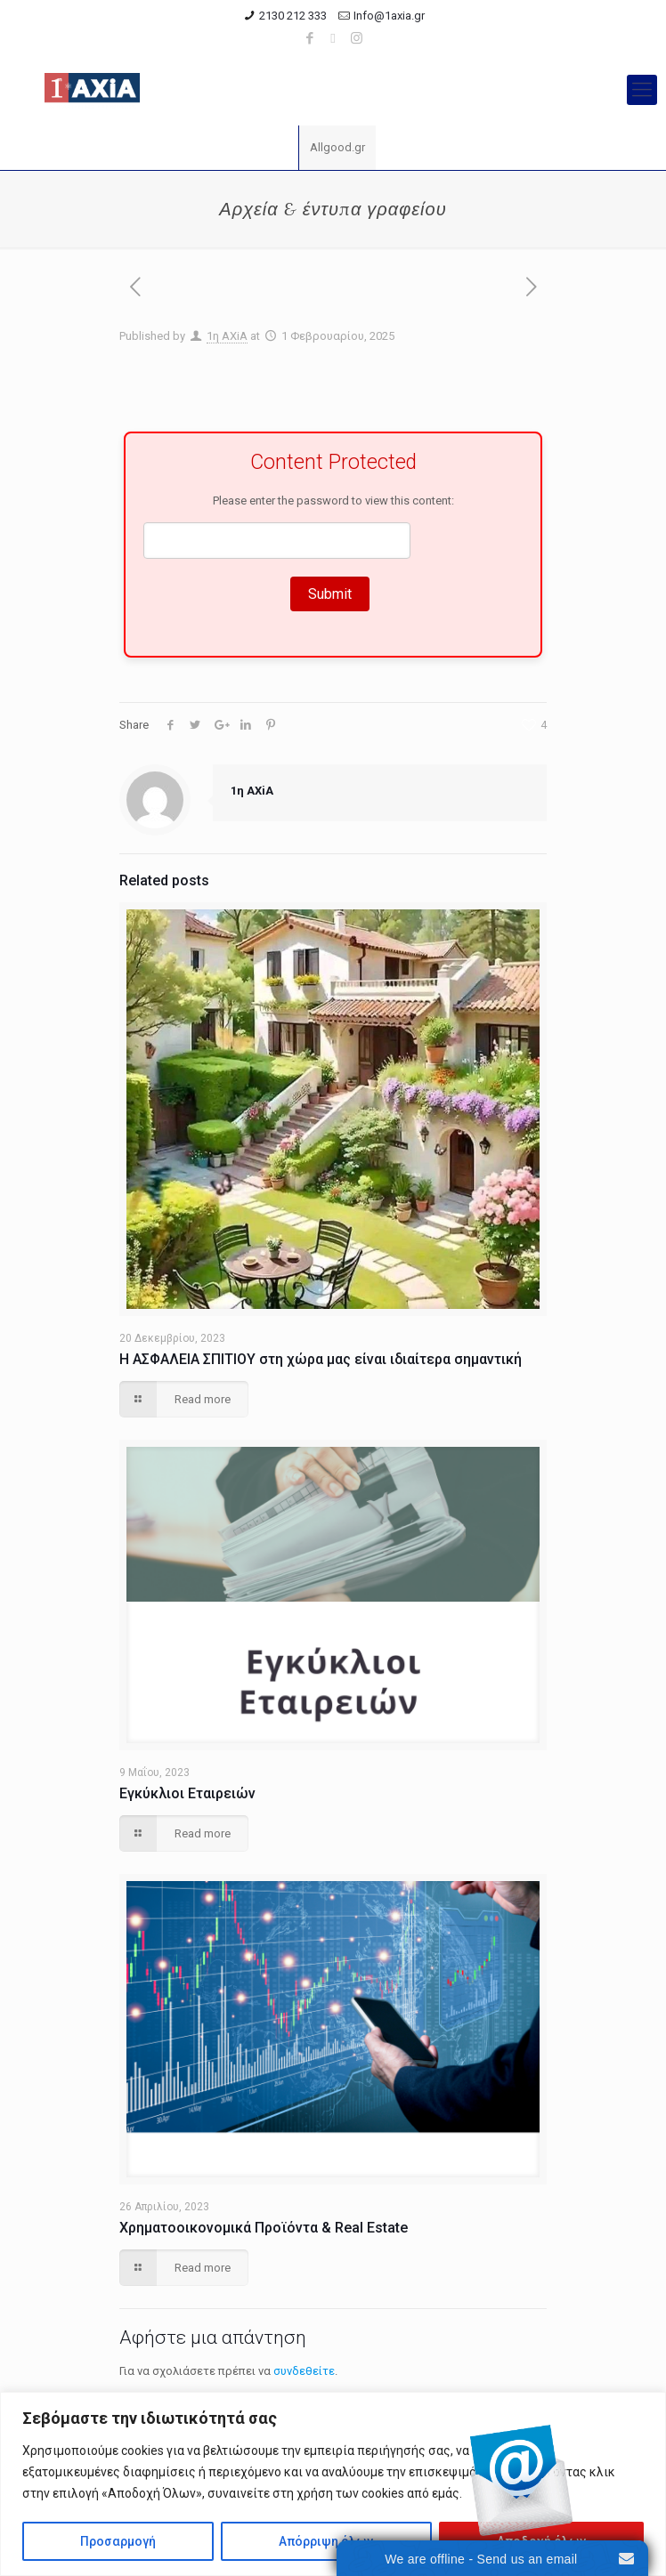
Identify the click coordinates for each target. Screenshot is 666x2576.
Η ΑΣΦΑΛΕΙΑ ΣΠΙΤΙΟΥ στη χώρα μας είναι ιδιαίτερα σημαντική (320, 1359)
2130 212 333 (293, 15)
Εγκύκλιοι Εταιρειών (187, 1793)
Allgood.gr (337, 147)
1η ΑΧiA (227, 336)
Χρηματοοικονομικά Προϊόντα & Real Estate (263, 2227)
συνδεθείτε (304, 2371)
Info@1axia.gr (389, 15)
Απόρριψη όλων (326, 2541)
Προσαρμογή (118, 2541)
